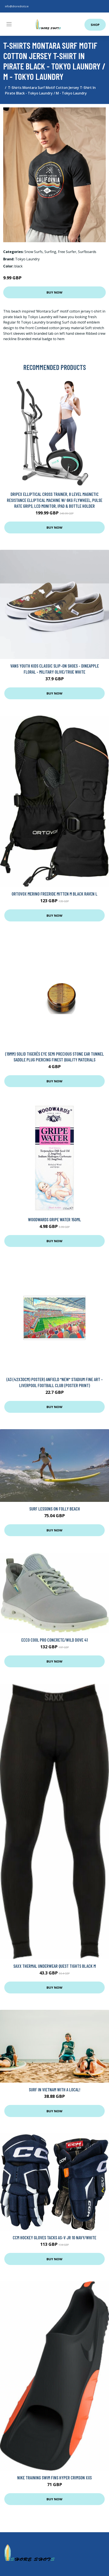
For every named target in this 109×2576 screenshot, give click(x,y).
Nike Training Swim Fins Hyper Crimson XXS (54, 2477)
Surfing (50, 251)
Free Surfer (67, 251)
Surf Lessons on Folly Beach (54, 1508)
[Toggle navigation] (9, 24)
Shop (95, 24)
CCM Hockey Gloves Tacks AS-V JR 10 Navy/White (54, 2237)
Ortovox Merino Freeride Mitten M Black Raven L (54, 893)
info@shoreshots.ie (17, 6)
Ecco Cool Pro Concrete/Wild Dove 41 (54, 1639)
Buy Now (54, 292)
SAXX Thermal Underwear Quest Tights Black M (54, 1966)
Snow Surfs (33, 251)
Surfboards (87, 251)
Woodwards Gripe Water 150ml (54, 1219)
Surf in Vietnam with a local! (54, 2089)
